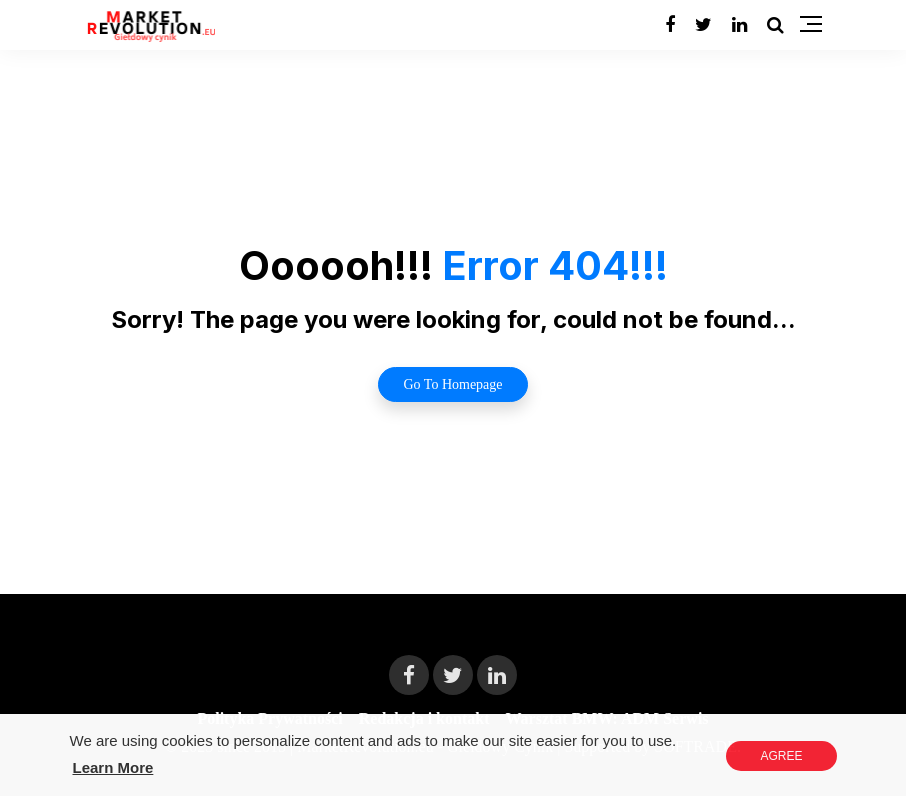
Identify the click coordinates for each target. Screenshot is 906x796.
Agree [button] (781, 756)
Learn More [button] (113, 767)
